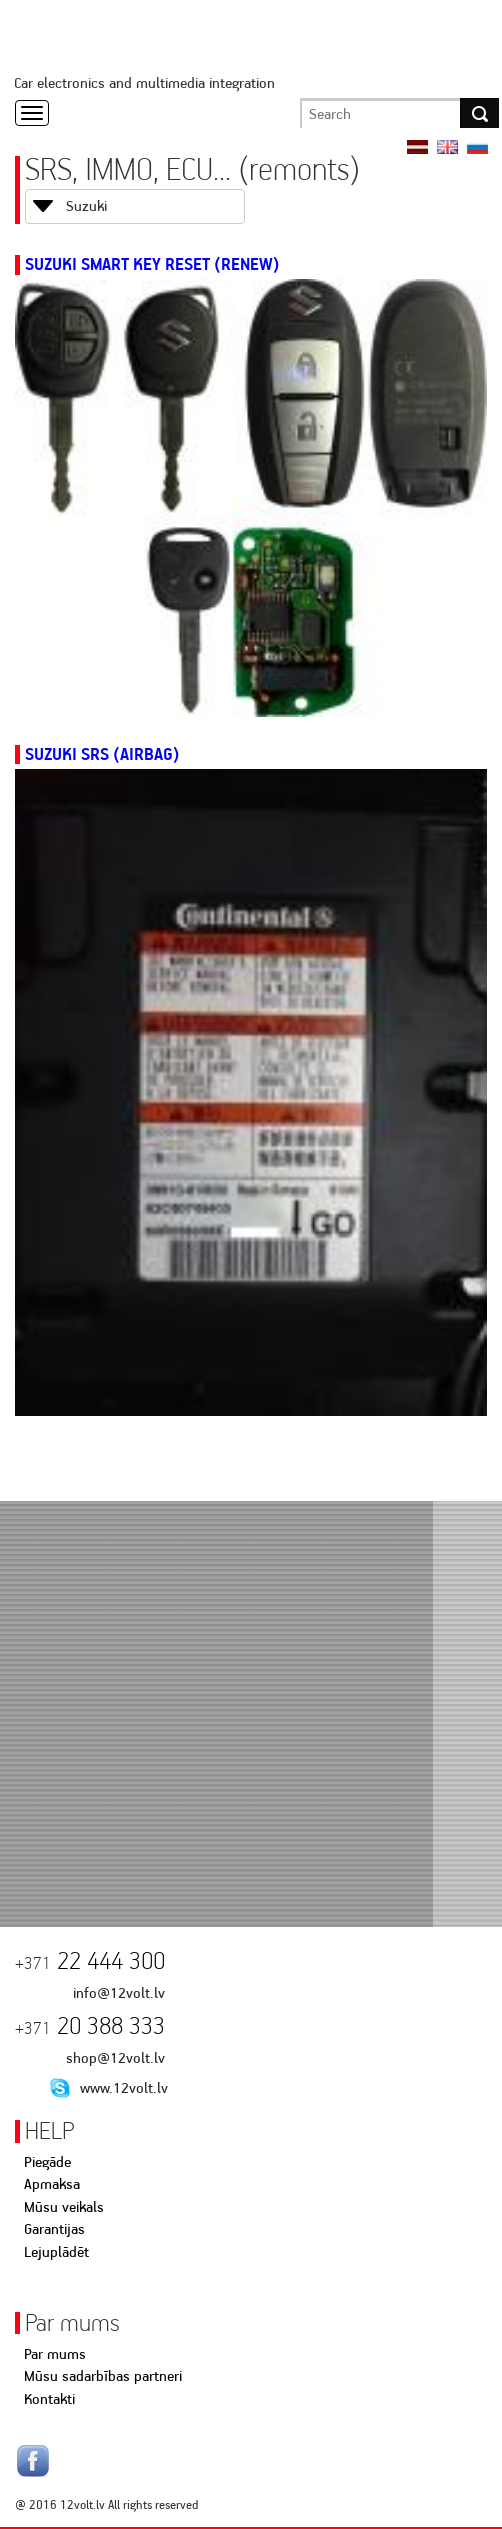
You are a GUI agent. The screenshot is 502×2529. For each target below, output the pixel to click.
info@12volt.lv (119, 1993)
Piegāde (47, 2162)
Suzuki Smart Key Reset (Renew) (152, 264)
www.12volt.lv (124, 2088)
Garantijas (54, 2229)
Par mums (55, 2354)
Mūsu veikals (64, 2207)
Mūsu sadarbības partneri (103, 2376)
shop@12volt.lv (115, 2058)
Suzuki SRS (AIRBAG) (102, 754)
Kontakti (49, 2399)
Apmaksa (52, 2184)
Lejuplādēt (56, 2252)
